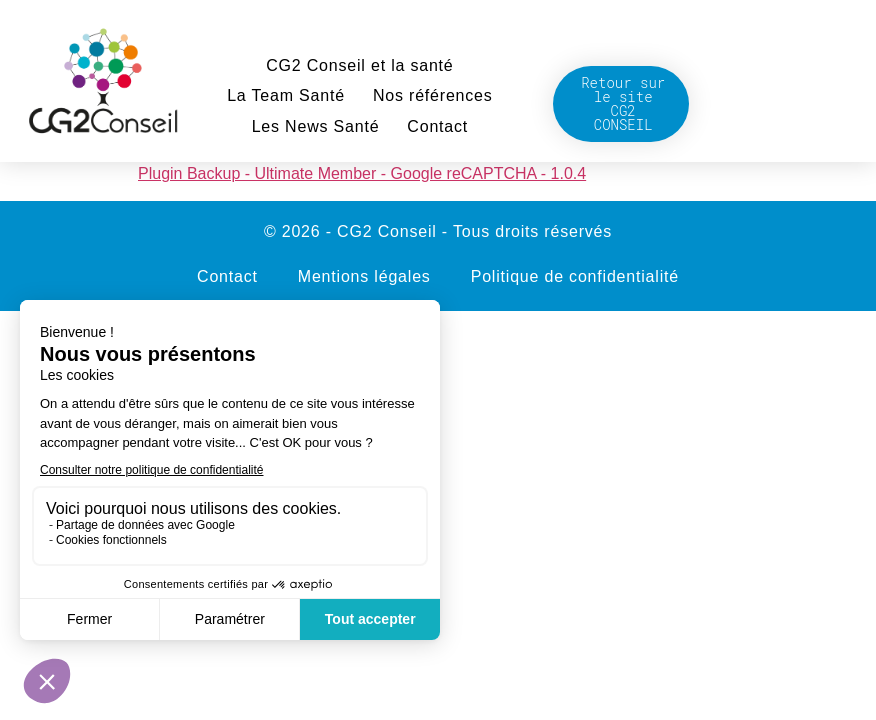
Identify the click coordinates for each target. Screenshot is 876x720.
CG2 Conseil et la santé (359, 65)
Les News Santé (316, 126)
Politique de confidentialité (575, 276)
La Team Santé (286, 95)
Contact (437, 126)
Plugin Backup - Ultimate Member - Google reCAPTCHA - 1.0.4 (362, 173)
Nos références (433, 95)
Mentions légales (364, 276)
